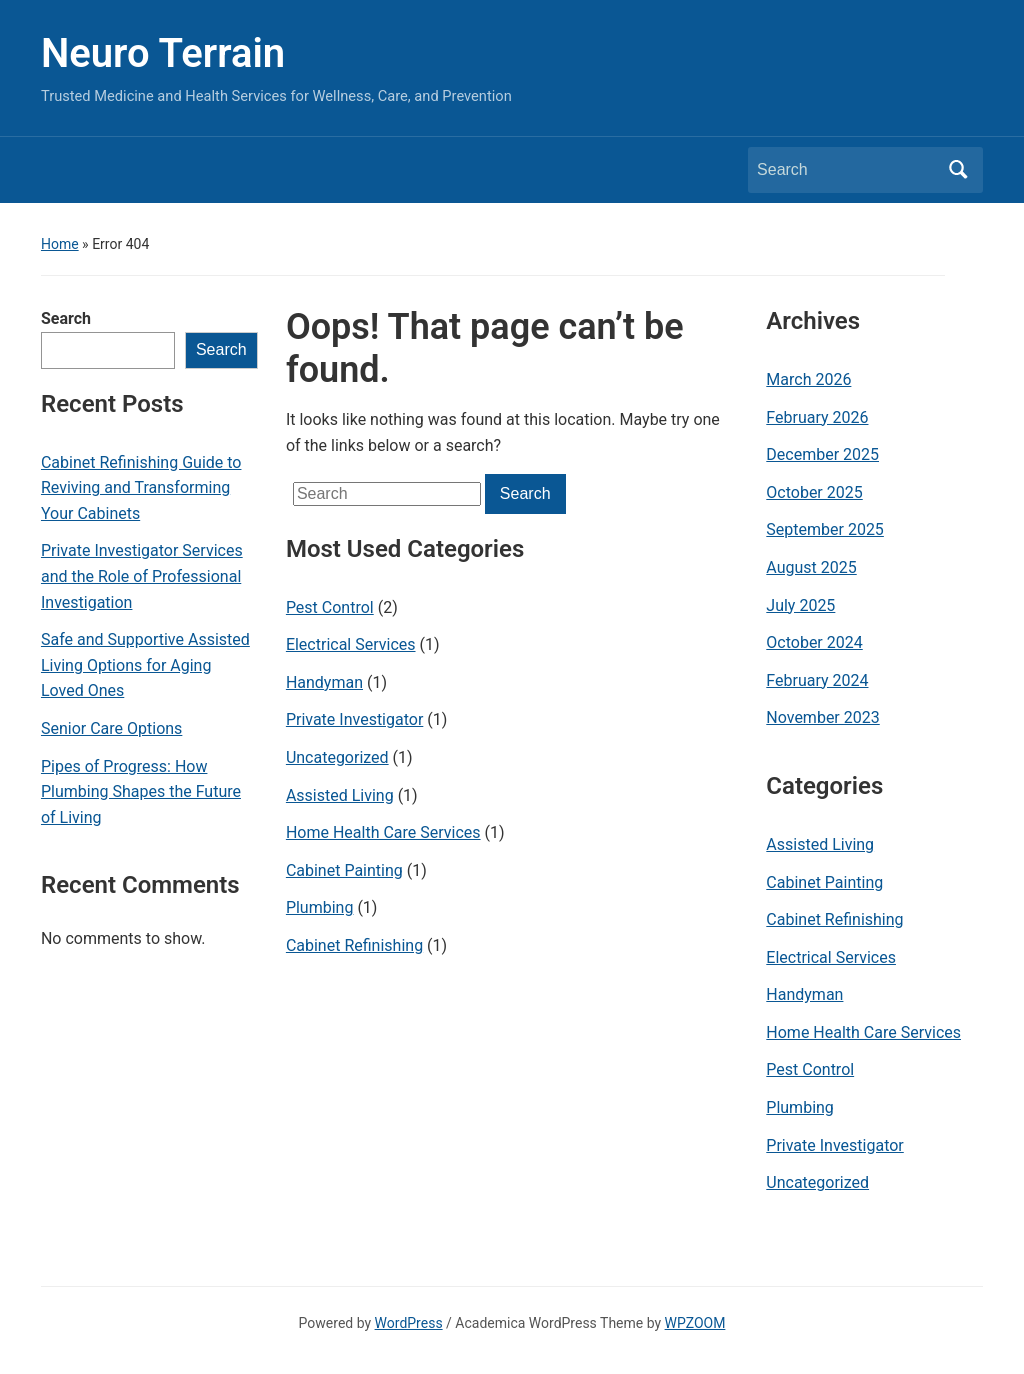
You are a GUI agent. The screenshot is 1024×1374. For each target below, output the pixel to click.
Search (66, 318)
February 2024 (817, 680)
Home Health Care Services (383, 832)
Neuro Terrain (163, 53)
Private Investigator (354, 719)
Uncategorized (337, 757)
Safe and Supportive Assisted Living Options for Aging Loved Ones (145, 665)
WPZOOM (695, 1323)
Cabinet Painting (344, 870)
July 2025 (800, 605)
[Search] (847, 170)
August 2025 (811, 567)
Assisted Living (340, 795)
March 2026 (808, 379)
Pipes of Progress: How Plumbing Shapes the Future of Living (141, 792)
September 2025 (825, 529)
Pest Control (330, 607)
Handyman (324, 682)
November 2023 (822, 717)
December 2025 (822, 454)
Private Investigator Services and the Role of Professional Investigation (142, 576)
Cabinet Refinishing (354, 945)
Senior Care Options (111, 728)
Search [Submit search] (958, 170)
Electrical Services (351, 644)
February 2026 (817, 417)
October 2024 (814, 642)
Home (60, 244)
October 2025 (814, 492)
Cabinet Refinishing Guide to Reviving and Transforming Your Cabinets (141, 488)
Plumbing (320, 907)
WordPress (409, 1323)
